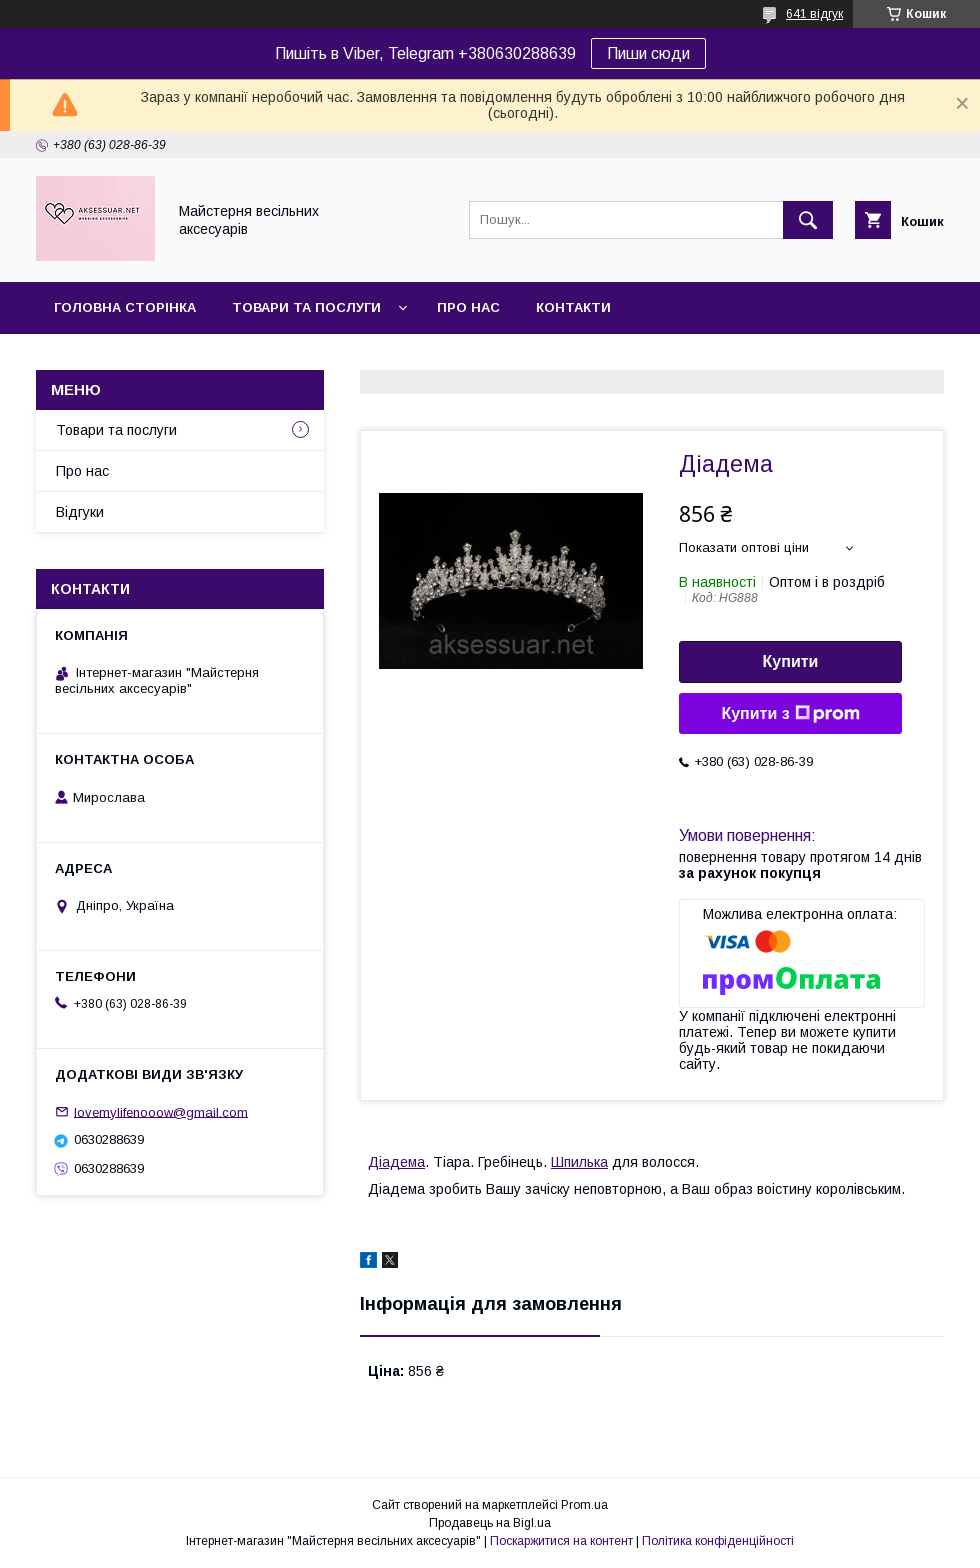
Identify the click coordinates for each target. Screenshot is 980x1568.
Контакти (573, 307)
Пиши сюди (648, 53)
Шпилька (579, 1162)
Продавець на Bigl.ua (490, 1523)
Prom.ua (584, 1505)
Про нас (468, 307)
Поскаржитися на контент (561, 1541)
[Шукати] (808, 220)
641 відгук (814, 14)
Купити (791, 661)
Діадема (396, 1162)
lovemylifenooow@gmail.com (161, 1111)
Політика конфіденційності (718, 1541)
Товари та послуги (306, 307)
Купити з (790, 714)
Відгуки (80, 512)
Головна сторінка (125, 307)
